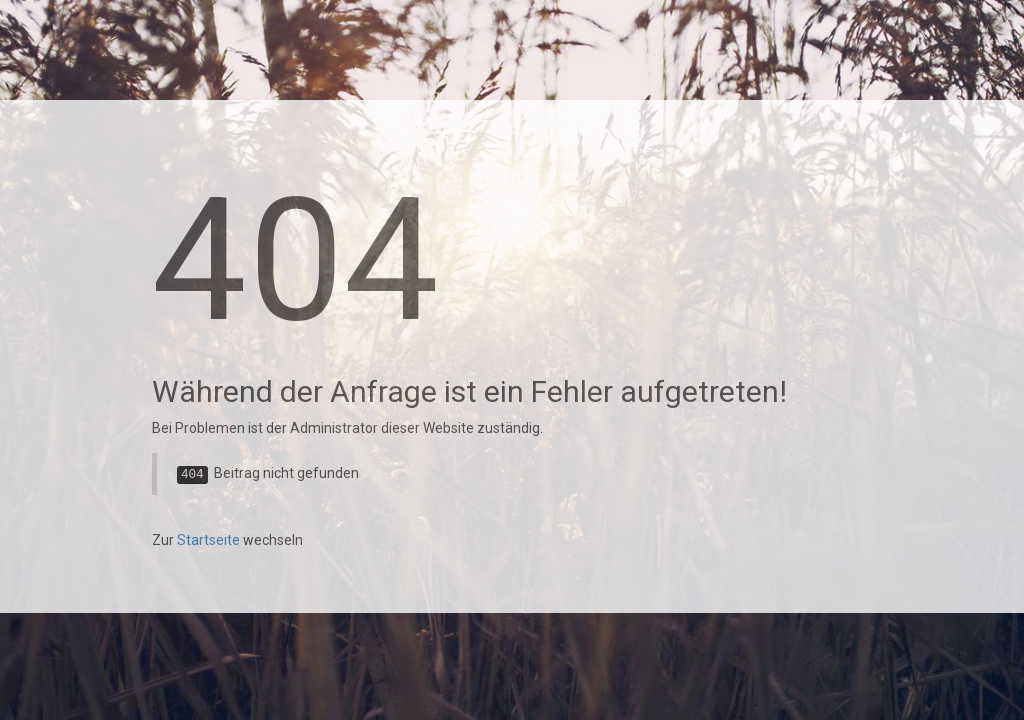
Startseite (208, 540)
